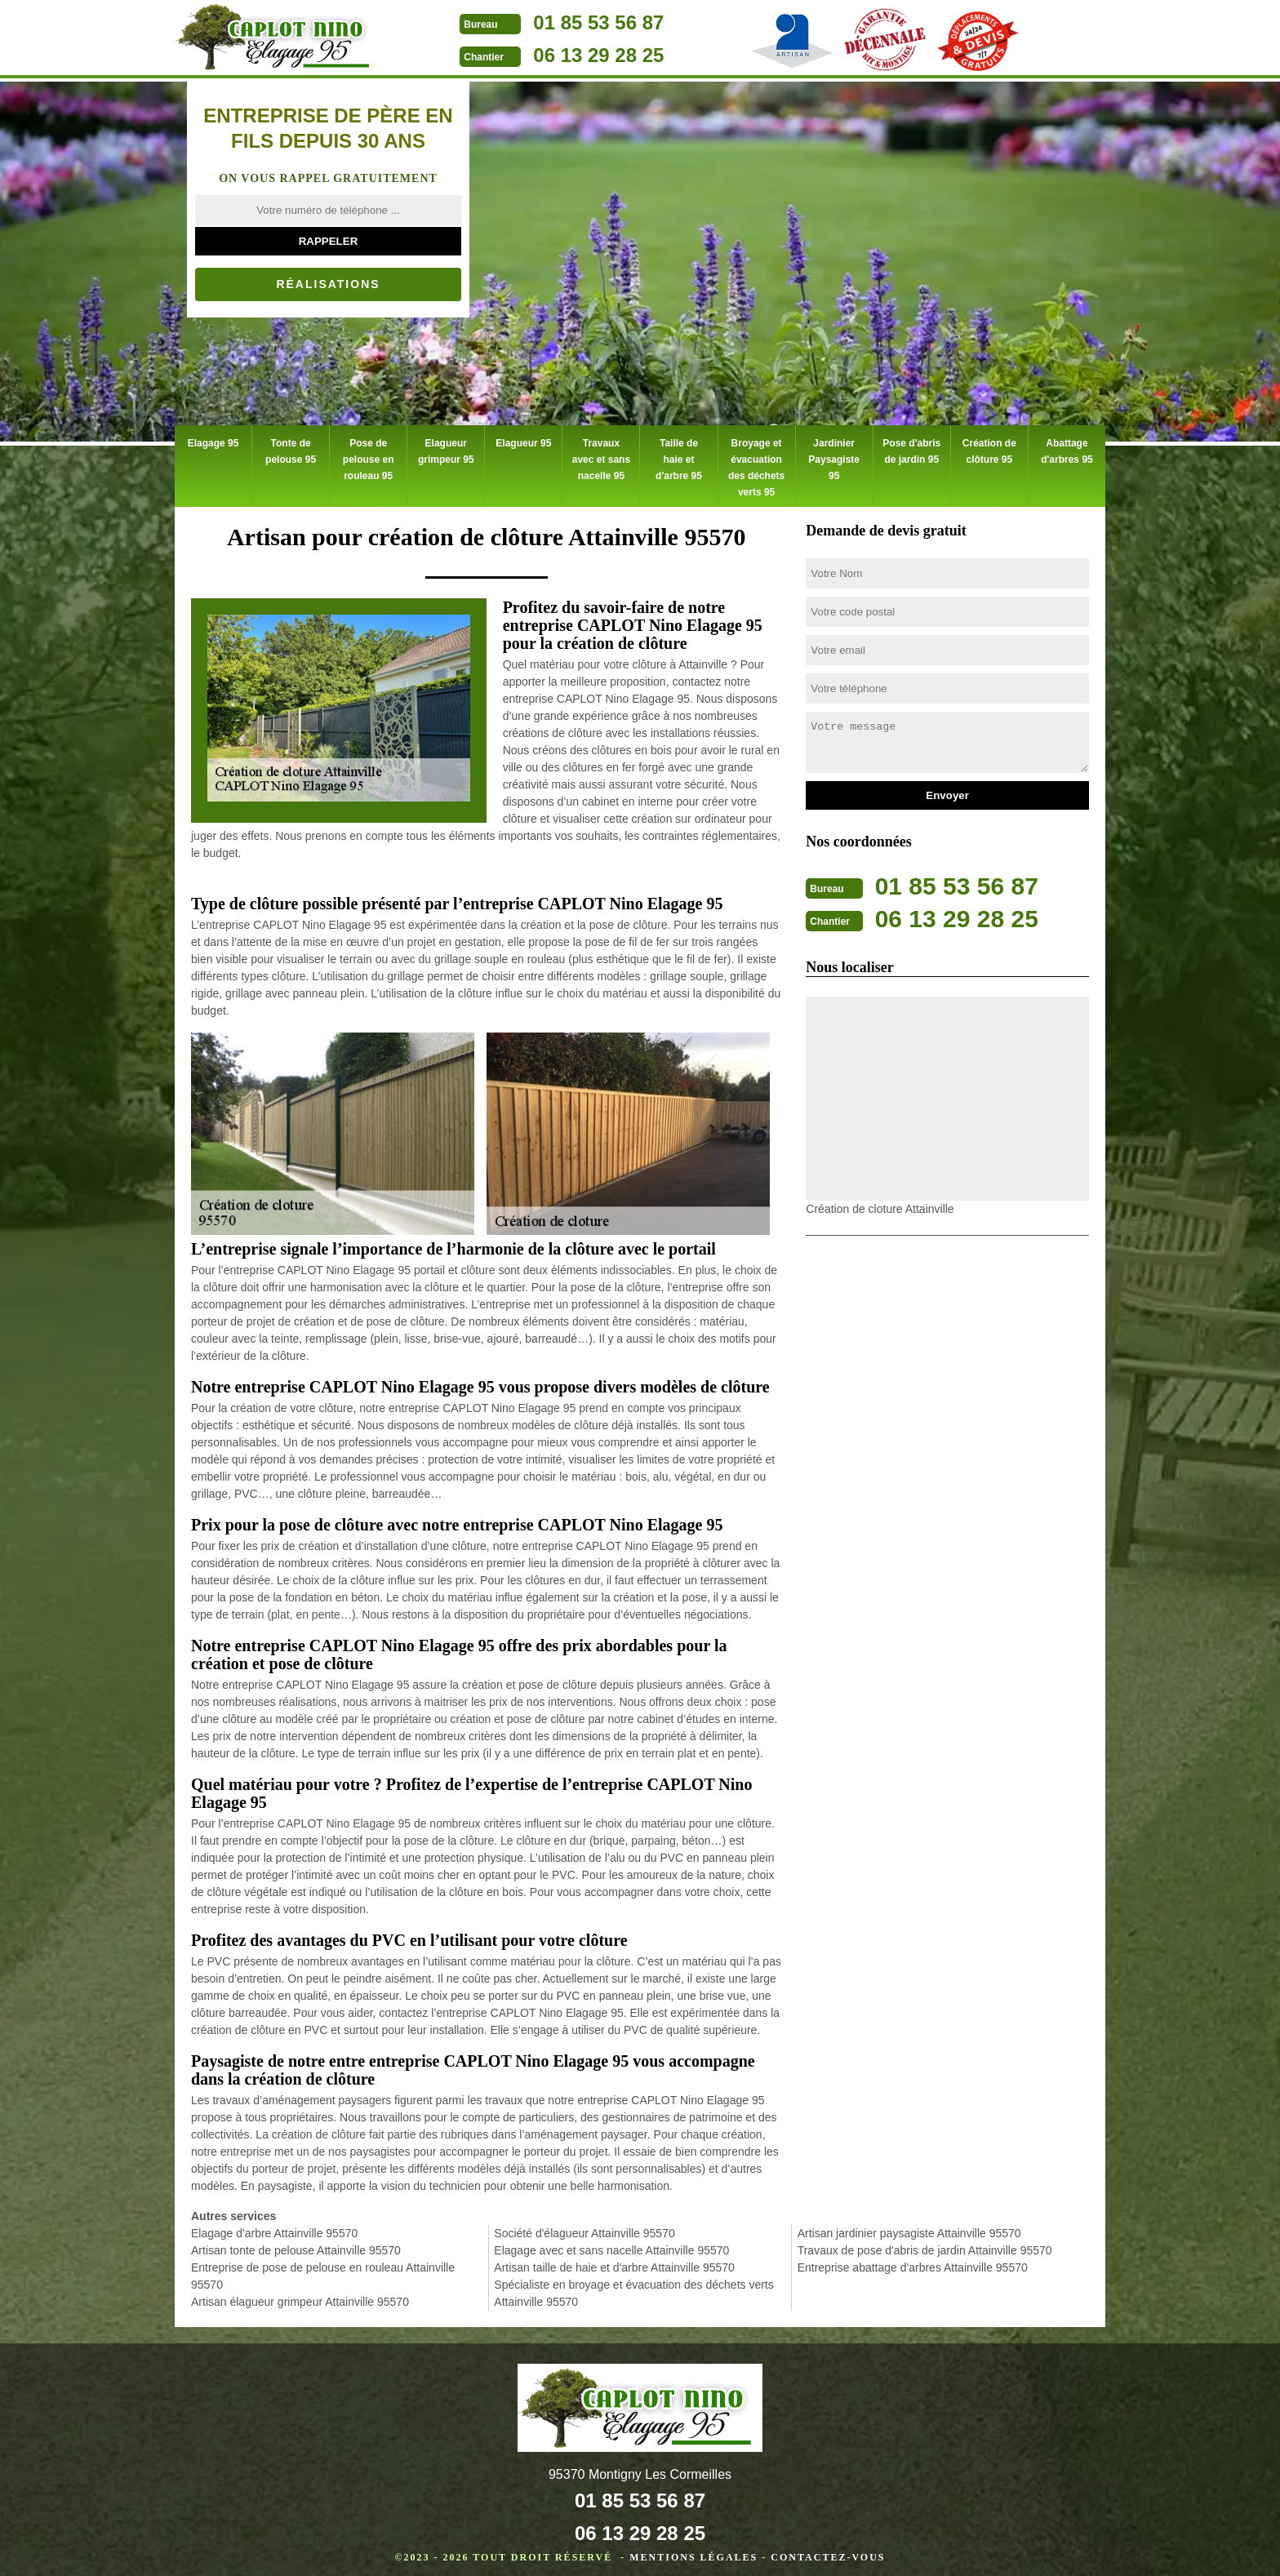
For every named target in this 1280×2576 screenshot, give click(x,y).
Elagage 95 (213, 439)
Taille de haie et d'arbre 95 (678, 447)
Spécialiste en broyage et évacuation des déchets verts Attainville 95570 (633, 2284)
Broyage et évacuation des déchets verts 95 (756, 463)
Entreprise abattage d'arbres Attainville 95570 (913, 2258)
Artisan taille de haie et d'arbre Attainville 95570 (614, 2258)
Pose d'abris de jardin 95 (911, 447)
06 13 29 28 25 (598, 55)
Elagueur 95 (523, 439)
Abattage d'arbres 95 (1067, 447)
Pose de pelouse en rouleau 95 (368, 455)
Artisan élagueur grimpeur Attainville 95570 (300, 2292)
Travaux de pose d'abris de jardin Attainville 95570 (925, 2241)
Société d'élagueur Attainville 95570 (584, 2224)
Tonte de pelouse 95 (290, 447)
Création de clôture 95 (989, 447)
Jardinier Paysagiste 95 (834, 447)
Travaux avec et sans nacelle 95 (600, 447)
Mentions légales (693, 2548)
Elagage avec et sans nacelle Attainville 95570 (611, 2241)
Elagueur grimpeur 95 (446, 447)
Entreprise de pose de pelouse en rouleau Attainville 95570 (323, 2267)
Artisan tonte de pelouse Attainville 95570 (296, 2241)
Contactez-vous (828, 2548)
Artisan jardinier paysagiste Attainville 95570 (909, 2224)
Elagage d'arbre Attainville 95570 (274, 2224)
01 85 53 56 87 (598, 22)
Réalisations (328, 284)
